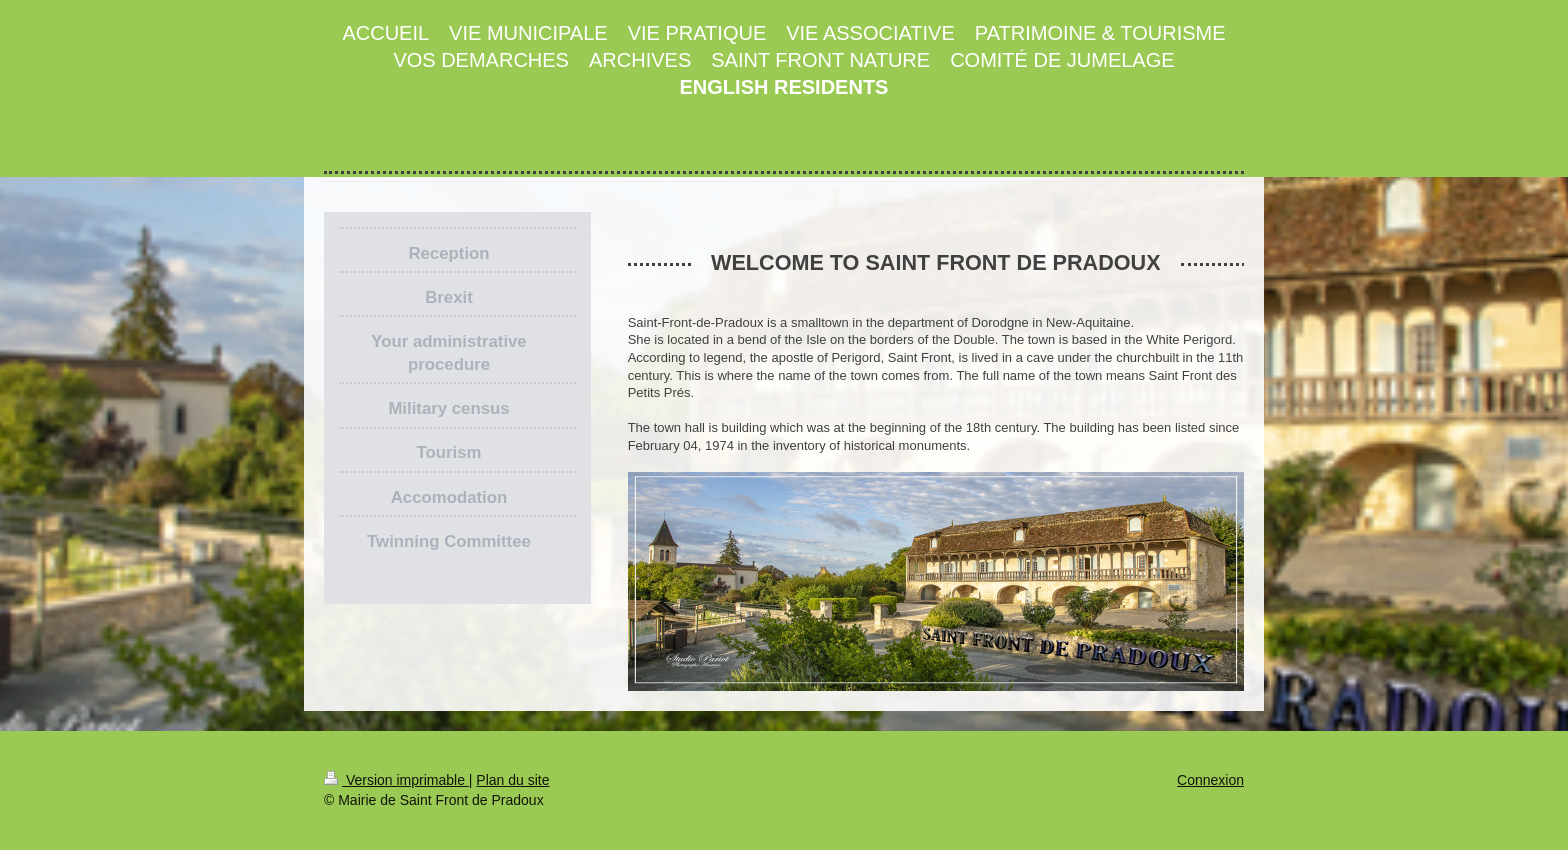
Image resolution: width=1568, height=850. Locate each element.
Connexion (1210, 780)
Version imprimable (396, 780)
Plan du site (512, 780)
